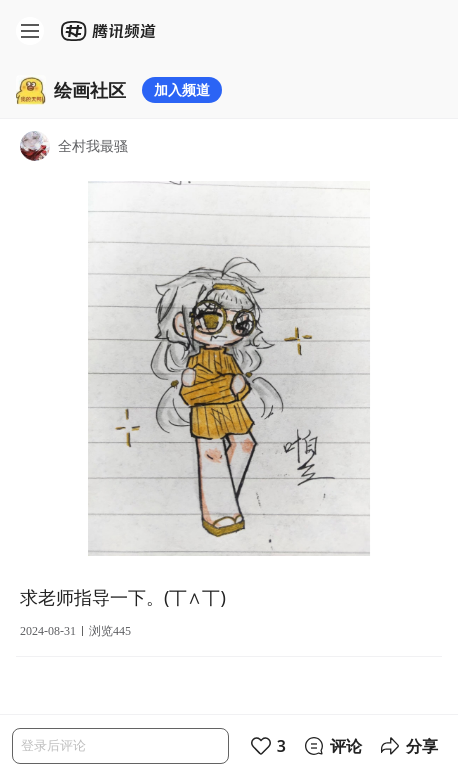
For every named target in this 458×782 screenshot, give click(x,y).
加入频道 (182, 89)
